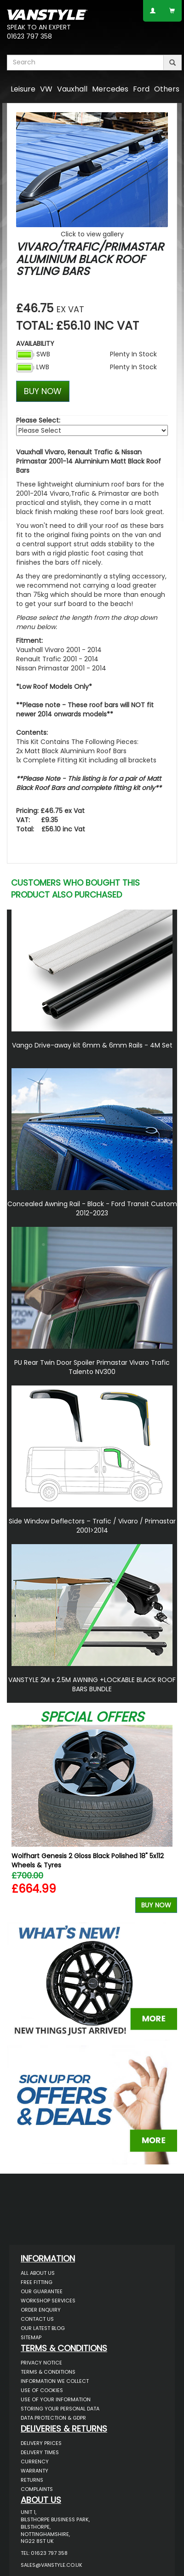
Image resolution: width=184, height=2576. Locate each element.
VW (46, 89)
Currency (35, 2461)
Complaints (37, 2489)
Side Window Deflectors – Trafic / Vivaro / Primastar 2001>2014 (92, 1526)
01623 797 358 (29, 36)
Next (167, 1821)
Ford (141, 89)
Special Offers (92, 1717)
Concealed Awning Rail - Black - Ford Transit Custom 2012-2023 (92, 1208)
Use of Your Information (56, 2399)
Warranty (34, 2470)
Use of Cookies (42, 2390)
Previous (17, 1821)
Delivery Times (40, 2452)
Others (166, 89)
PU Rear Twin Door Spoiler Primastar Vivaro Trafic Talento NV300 (92, 1367)
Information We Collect (55, 2381)
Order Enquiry (41, 2309)
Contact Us (37, 2319)
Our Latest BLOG (43, 2328)
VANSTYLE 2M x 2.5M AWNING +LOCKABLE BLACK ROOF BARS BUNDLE (92, 1684)
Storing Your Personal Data (60, 2408)
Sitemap (31, 2337)
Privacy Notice (41, 2362)
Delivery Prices (41, 2443)
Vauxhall (72, 89)
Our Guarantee (42, 2291)
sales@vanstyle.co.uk (51, 2565)
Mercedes (110, 89)
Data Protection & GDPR (53, 2417)
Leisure (23, 89)
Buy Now (156, 1905)
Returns (32, 2480)
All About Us (38, 2273)
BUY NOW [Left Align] (43, 391)
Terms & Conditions (48, 2372)
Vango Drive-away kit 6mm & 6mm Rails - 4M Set (92, 1045)
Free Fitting (36, 2282)
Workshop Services (48, 2300)
